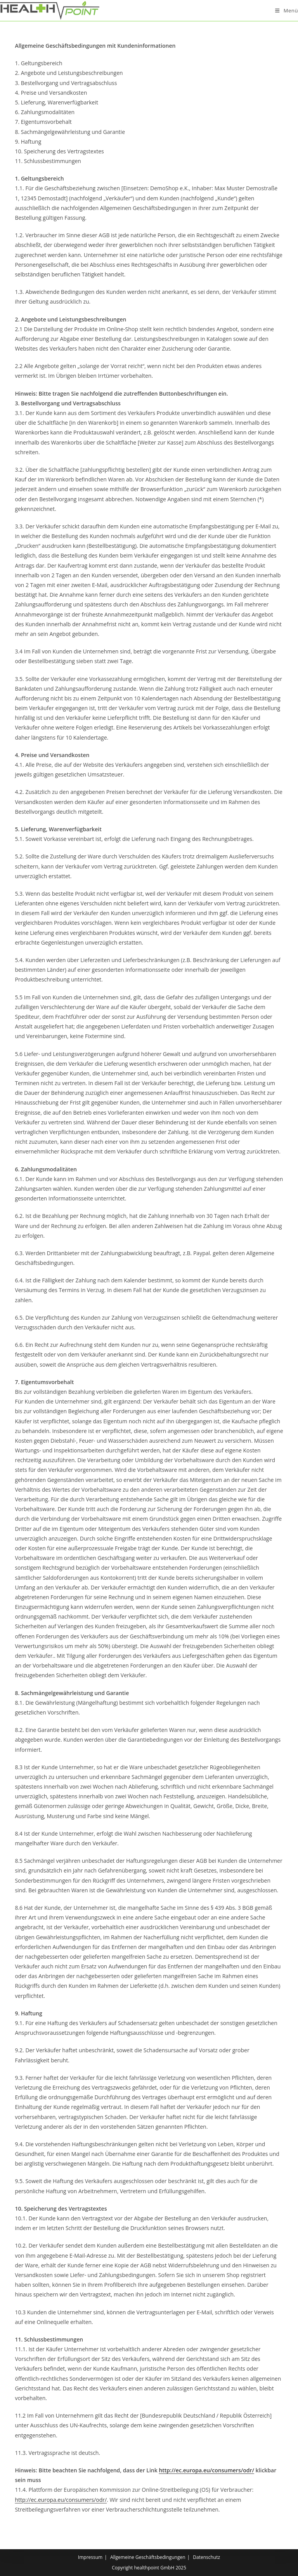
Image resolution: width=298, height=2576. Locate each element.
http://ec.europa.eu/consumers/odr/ (206, 2470)
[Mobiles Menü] (286, 10)
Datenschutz (206, 2557)
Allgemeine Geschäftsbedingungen (147, 2557)
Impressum (90, 2557)
